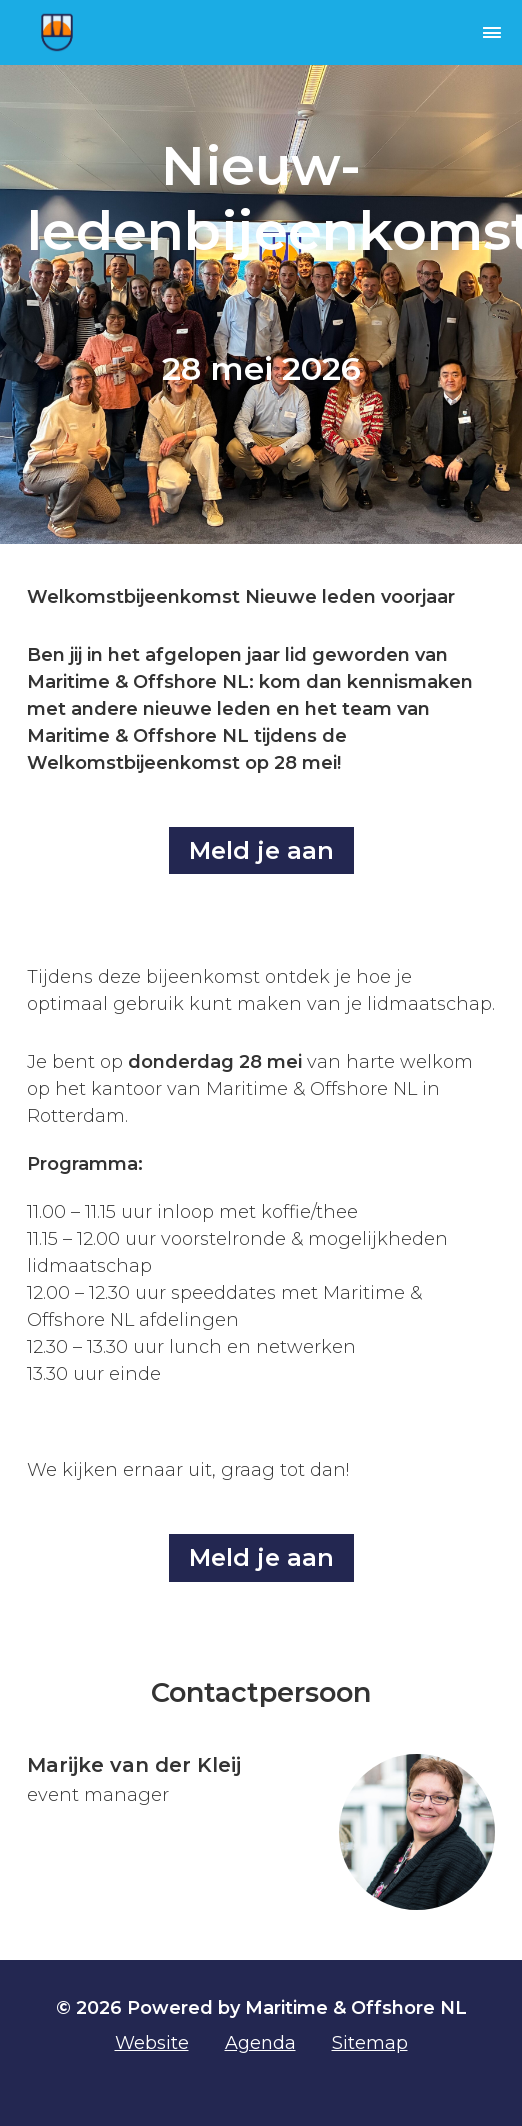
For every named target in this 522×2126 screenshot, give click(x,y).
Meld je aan (261, 850)
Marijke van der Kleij (134, 1765)
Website (152, 2043)
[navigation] (436, 32)
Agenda (260, 2043)
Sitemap (370, 2043)
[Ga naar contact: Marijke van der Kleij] (417, 1832)
